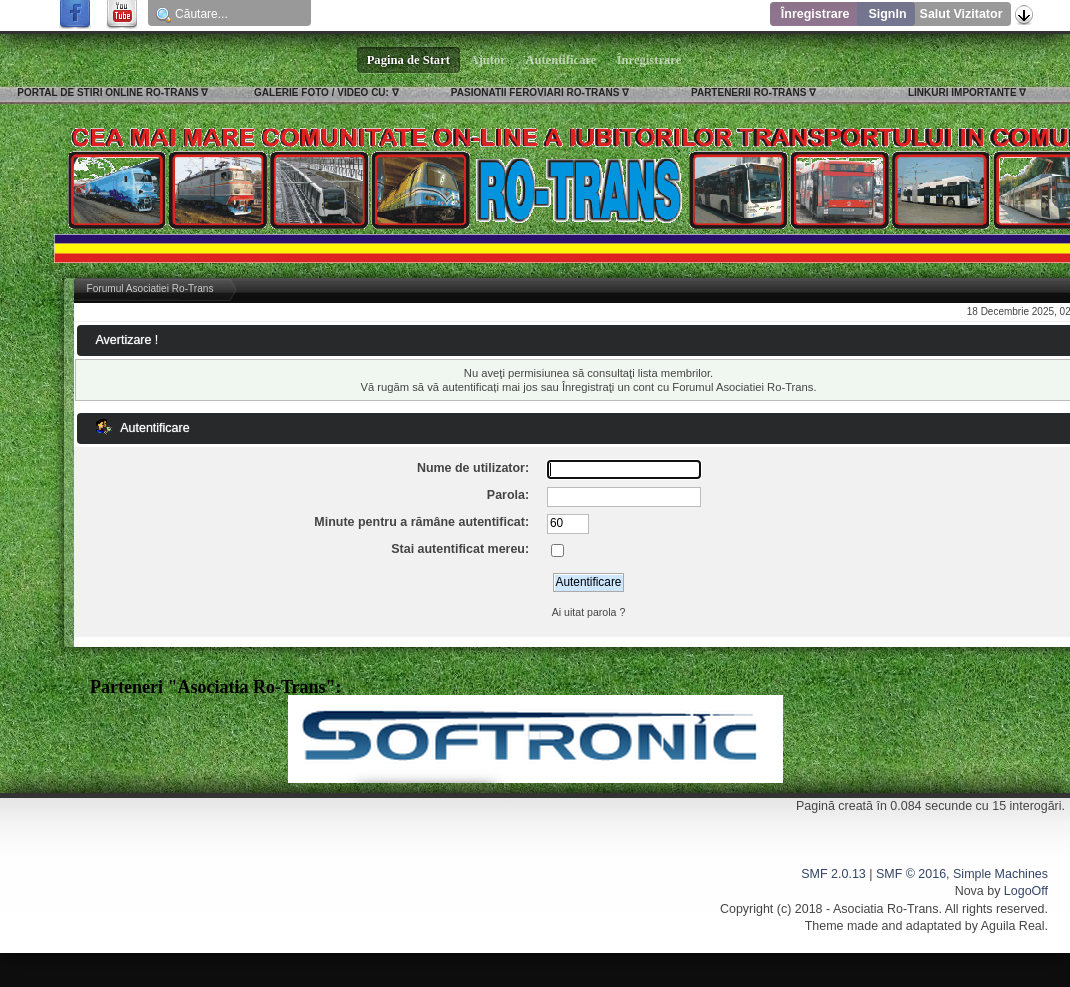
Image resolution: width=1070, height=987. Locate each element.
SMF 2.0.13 (833, 874)
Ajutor (488, 60)
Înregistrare (815, 14)
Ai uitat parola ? (589, 612)
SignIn (887, 14)
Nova (969, 891)
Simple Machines (1000, 874)
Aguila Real (1013, 926)
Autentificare (561, 60)
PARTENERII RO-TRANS (748, 92)
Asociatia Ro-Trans (886, 909)
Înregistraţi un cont (608, 387)
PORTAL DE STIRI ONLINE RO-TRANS (107, 92)
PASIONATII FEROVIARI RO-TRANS (535, 92)
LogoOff (1026, 891)
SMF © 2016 (911, 874)
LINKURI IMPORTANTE (962, 92)
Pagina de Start (409, 60)
